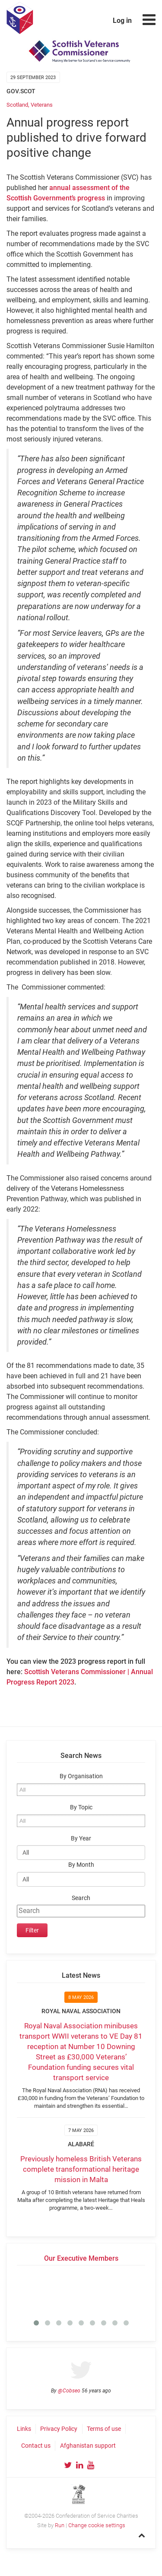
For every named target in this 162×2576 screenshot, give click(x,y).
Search (81, 1898)
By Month (81, 1865)
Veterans (42, 105)
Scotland (17, 105)
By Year (81, 1838)
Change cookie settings (96, 2525)
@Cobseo (69, 2391)
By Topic (81, 1807)
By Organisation (81, 1776)
